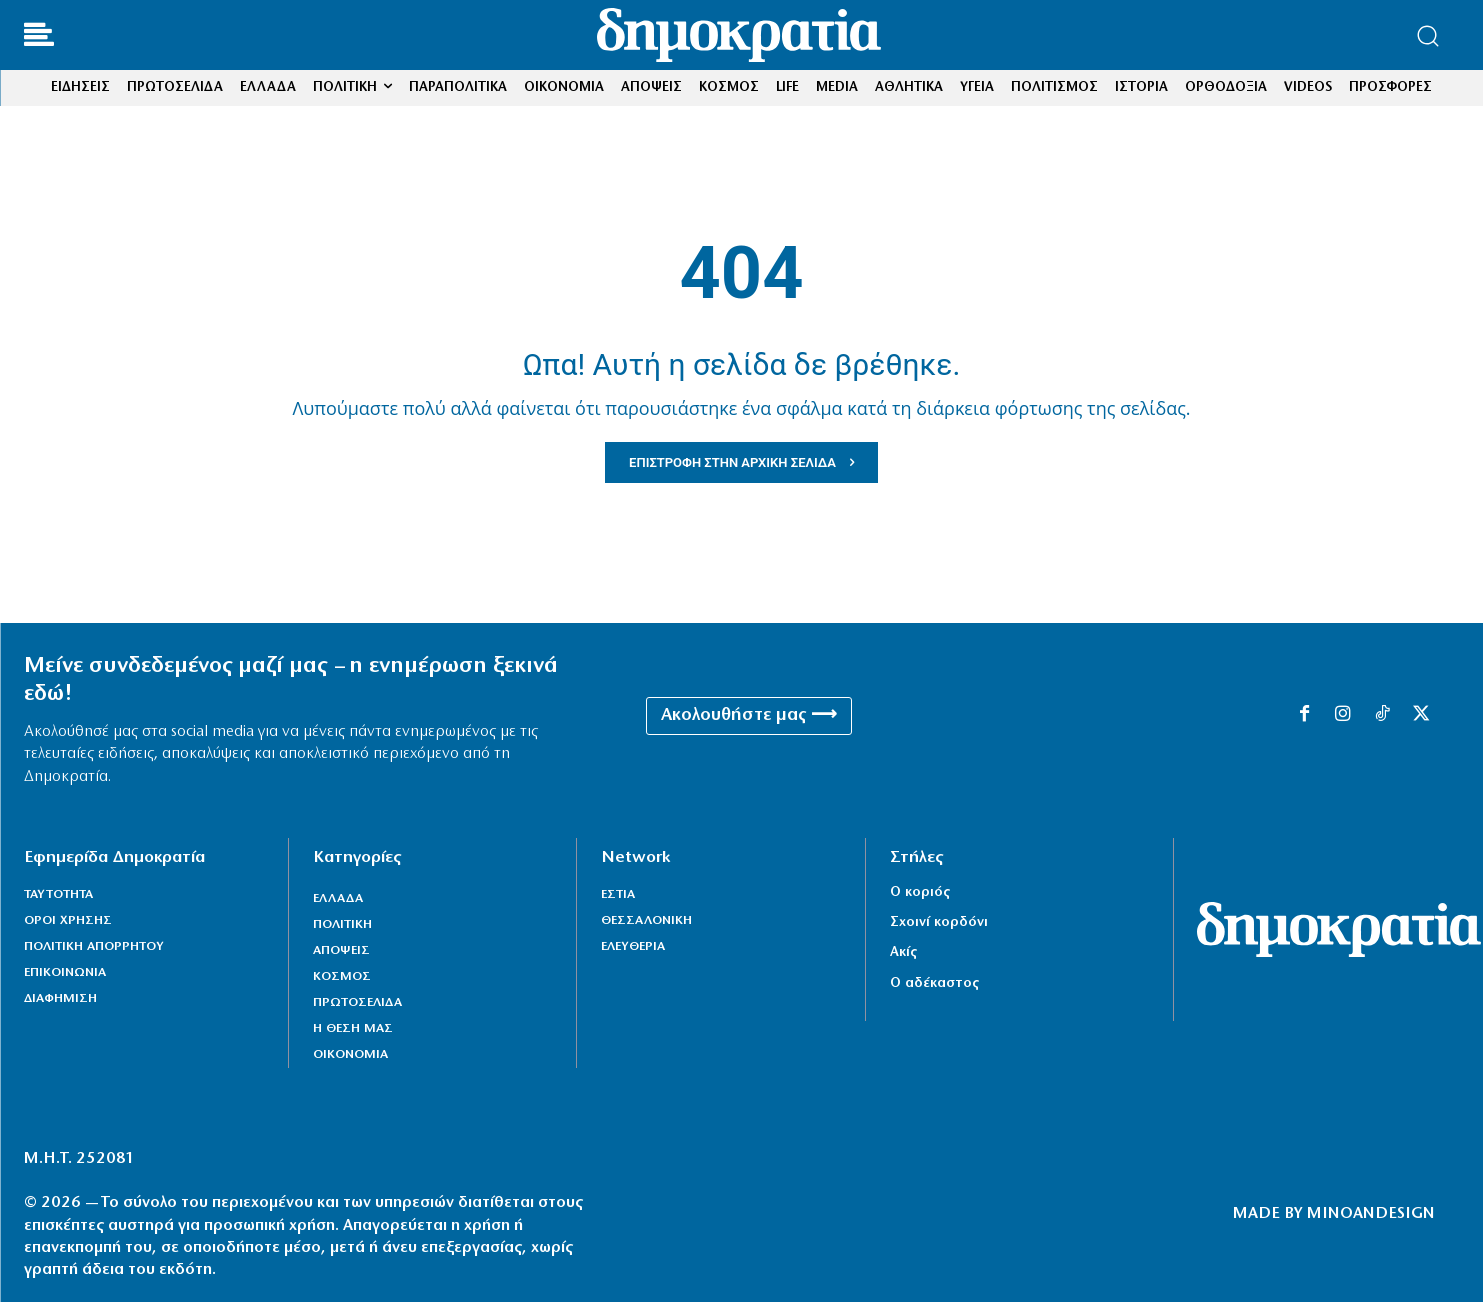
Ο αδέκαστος (934, 986)
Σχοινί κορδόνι (939, 925)
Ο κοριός (920, 895)
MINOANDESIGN (1371, 1218)
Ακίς (903, 955)
